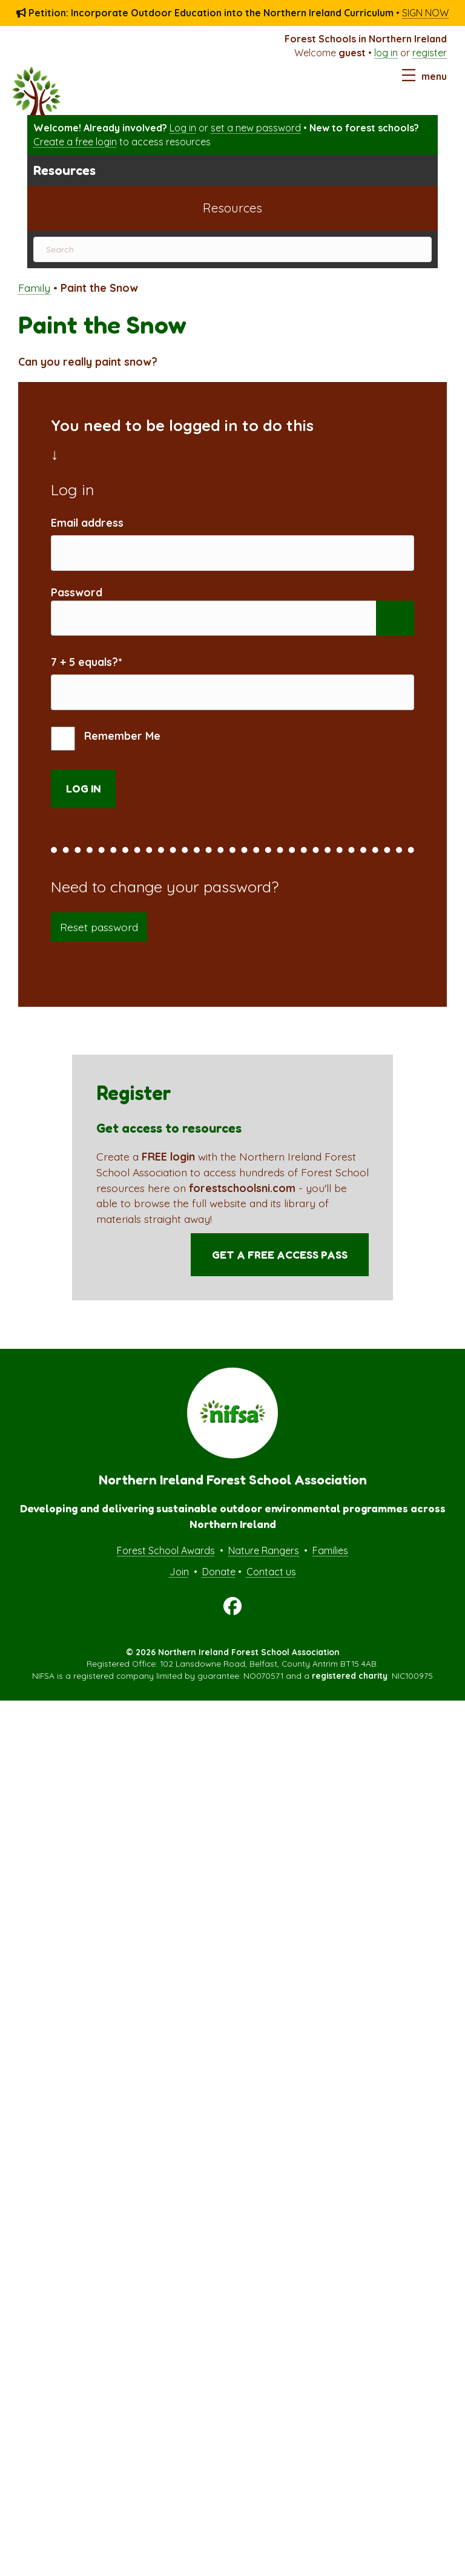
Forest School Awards (166, 1566)
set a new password (256, 128)
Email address (87, 522)
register (429, 53)
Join (179, 1587)
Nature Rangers (263, 1566)
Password (76, 597)
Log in (183, 128)
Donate (219, 1587)
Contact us (271, 1587)
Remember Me (105, 754)
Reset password (99, 942)
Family (34, 287)
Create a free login (75, 142)
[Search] (232, 249)
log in (386, 53)
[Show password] (395, 625)
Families (330, 1566)
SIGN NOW (425, 13)
